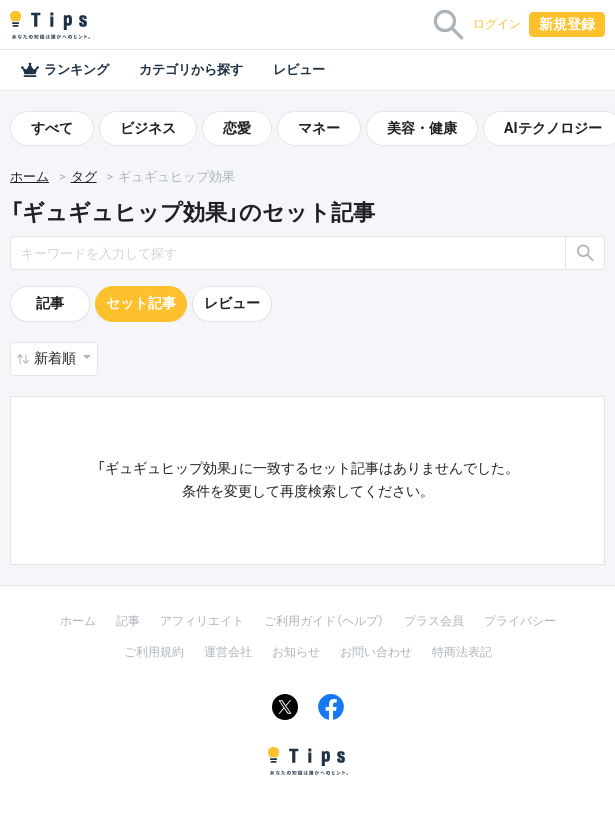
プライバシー (520, 621)
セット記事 (141, 303)
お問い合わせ (376, 652)
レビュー (299, 69)
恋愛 (237, 128)
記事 (50, 303)
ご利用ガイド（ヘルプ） (324, 621)
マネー (319, 128)
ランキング (64, 70)
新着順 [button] (56, 358)
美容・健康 (422, 128)
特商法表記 (462, 652)
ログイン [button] (497, 24)
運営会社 (228, 652)
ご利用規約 (154, 652)
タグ (84, 176)
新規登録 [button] (567, 24)
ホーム (29, 176)
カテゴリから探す (191, 69)
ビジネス (148, 128)
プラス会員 (434, 621)
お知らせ (296, 652)
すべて (52, 128)
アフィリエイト (202, 621)
